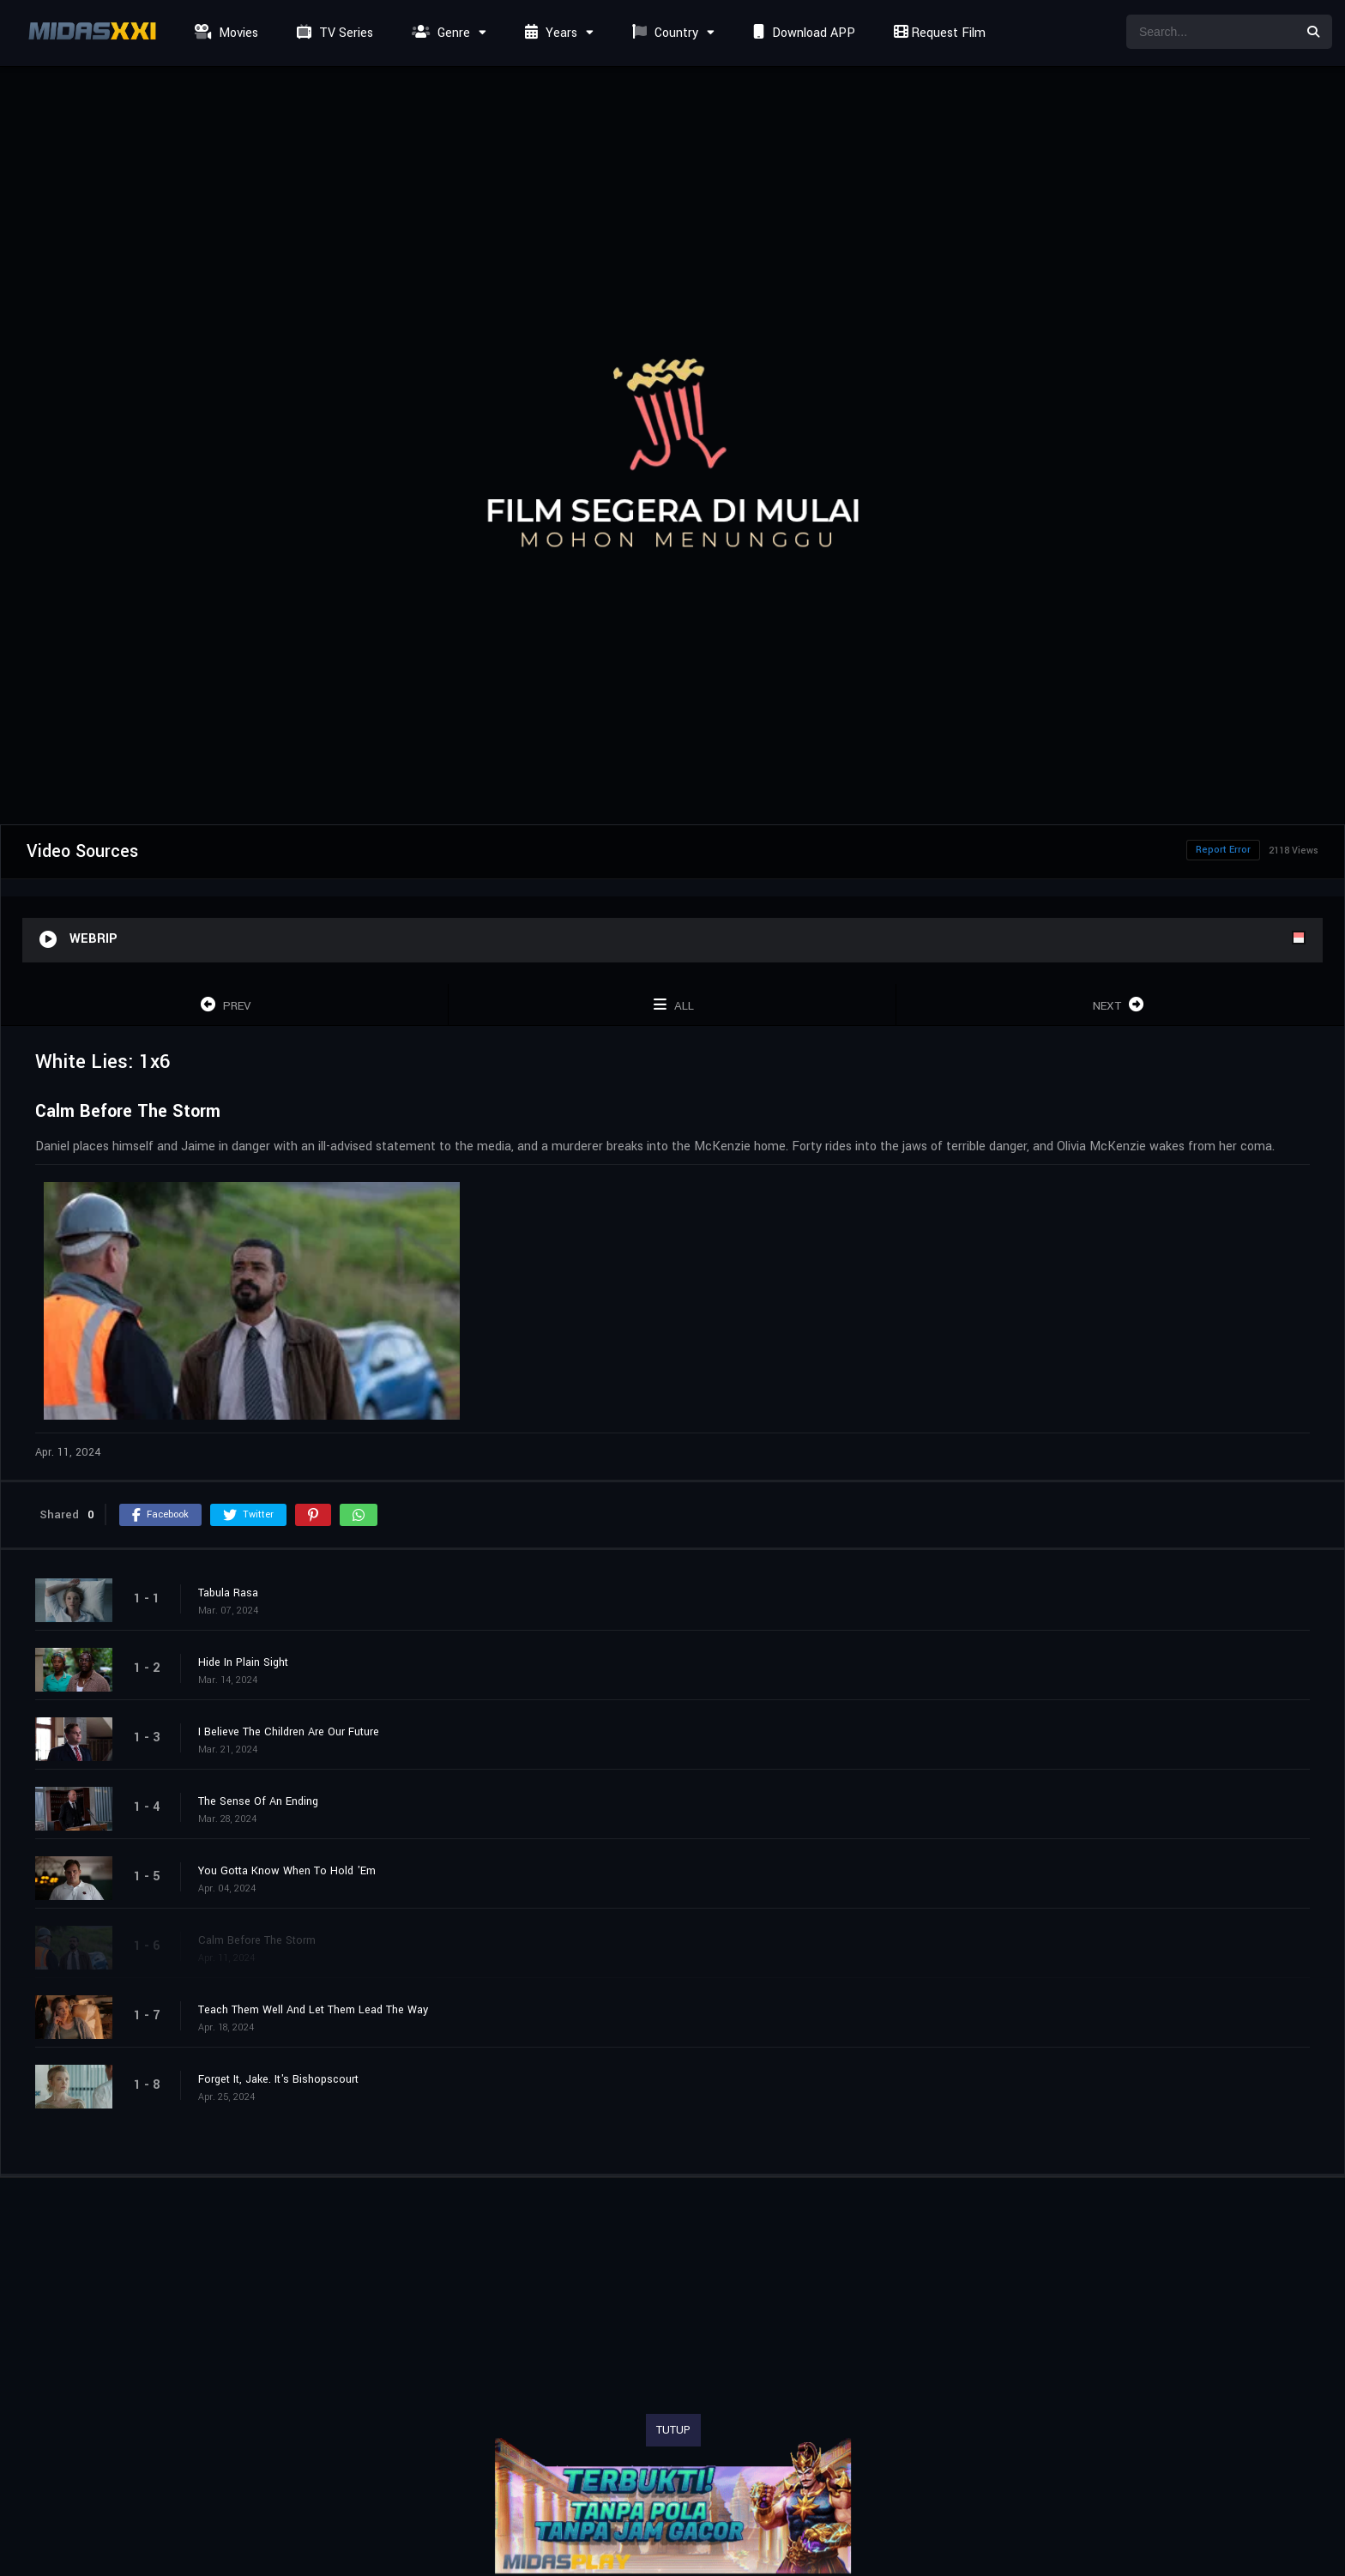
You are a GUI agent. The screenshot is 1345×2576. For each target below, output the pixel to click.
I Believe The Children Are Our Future (288, 1732)
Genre (438, 33)
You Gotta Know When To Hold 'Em (287, 1871)
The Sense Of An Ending (258, 1801)
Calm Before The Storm (257, 1940)
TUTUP (673, 2430)
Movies (224, 33)
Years (549, 33)
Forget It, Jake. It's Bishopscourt (278, 2079)
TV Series (333, 33)
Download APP (802, 33)
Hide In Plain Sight (243, 1662)
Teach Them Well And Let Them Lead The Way (313, 2010)
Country (663, 33)
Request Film (938, 33)
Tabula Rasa (228, 1593)
